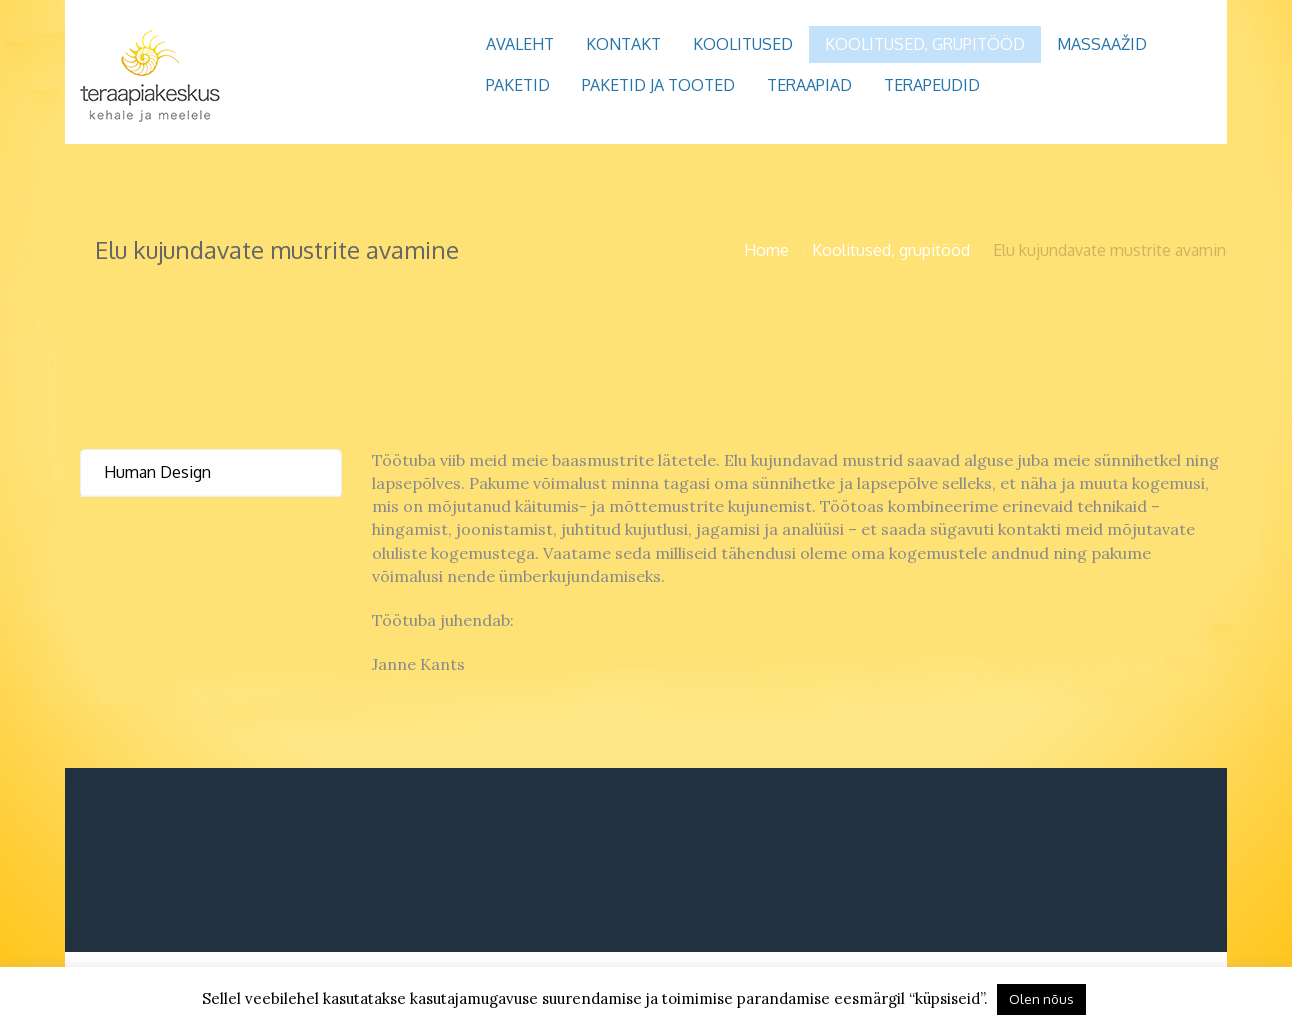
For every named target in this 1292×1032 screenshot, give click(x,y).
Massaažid (1102, 44)
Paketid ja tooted (658, 85)
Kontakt (623, 44)
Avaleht (520, 44)
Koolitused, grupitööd (925, 44)
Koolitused (743, 44)
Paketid (518, 85)
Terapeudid (932, 85)
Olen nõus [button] (1041, 999)
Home (766, 250)
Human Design (157, 472)
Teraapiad (809, 85)
